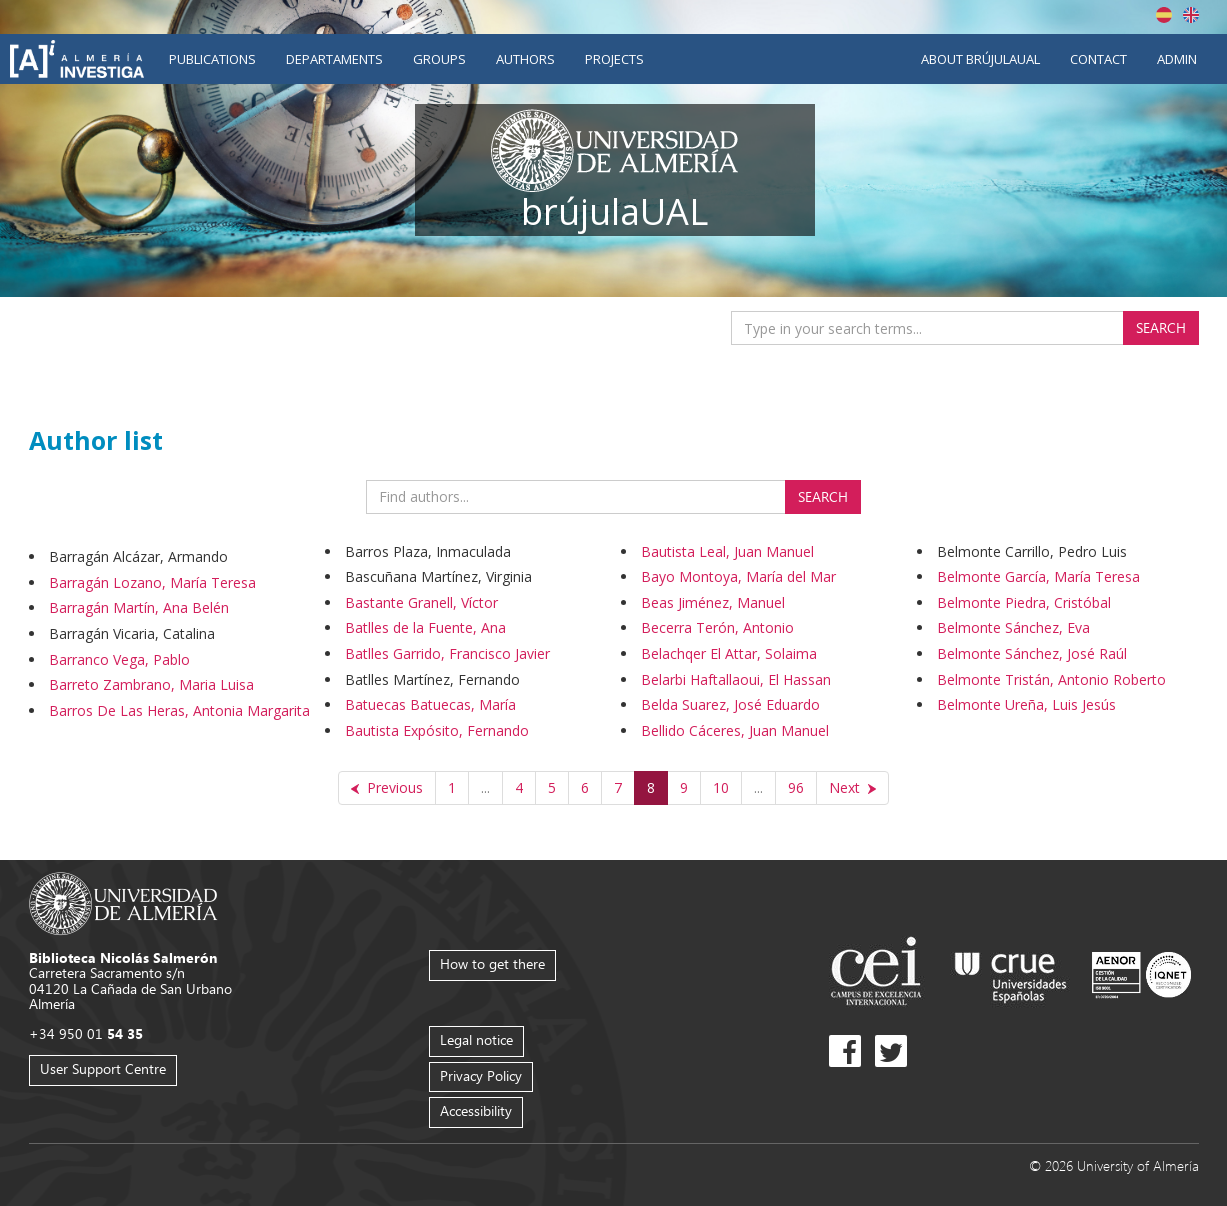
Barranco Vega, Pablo (119, 659)
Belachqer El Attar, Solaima (729, 653)
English (1191, 15)
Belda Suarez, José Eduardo (730, 704)
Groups (439, 59)
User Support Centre (103, 1068)
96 (796, 787)
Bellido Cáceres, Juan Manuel (735, 730)
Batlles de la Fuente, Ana (425, 627)
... (485, 787)
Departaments (334, 59)
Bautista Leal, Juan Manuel (727, 551)
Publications (212, 59)
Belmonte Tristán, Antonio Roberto (1051, 679)
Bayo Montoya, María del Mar (738, 576)
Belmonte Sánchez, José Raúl (1032, 653)
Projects (614, 59)
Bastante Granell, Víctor (421, 602)
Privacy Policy (481, 1075)
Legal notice (476, 1039)
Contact (1098, 59)
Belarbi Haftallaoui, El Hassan (736, 679)
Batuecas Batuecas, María (430, 704)
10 (721, 787)
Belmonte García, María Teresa (1038, 576)
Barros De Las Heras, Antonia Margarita (179, 710)
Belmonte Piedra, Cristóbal (1024, 602)
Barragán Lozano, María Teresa (152, 582)
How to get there (492, 963)
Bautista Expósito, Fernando (437, 730)
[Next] (852, 788)
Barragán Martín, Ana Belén (139, 607)
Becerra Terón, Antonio (717, 627)
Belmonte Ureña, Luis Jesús (1026, 704)
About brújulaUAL (980, 59)
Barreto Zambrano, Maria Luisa (151, 684)
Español (1164, 15)
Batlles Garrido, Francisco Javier (447, 653)
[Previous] (387, 788)
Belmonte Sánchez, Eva (1013, 627)
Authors (525, 59)
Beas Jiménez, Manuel (713, 602)
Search (1161, 327)
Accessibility (476, 1110)
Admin (1177, 59)
